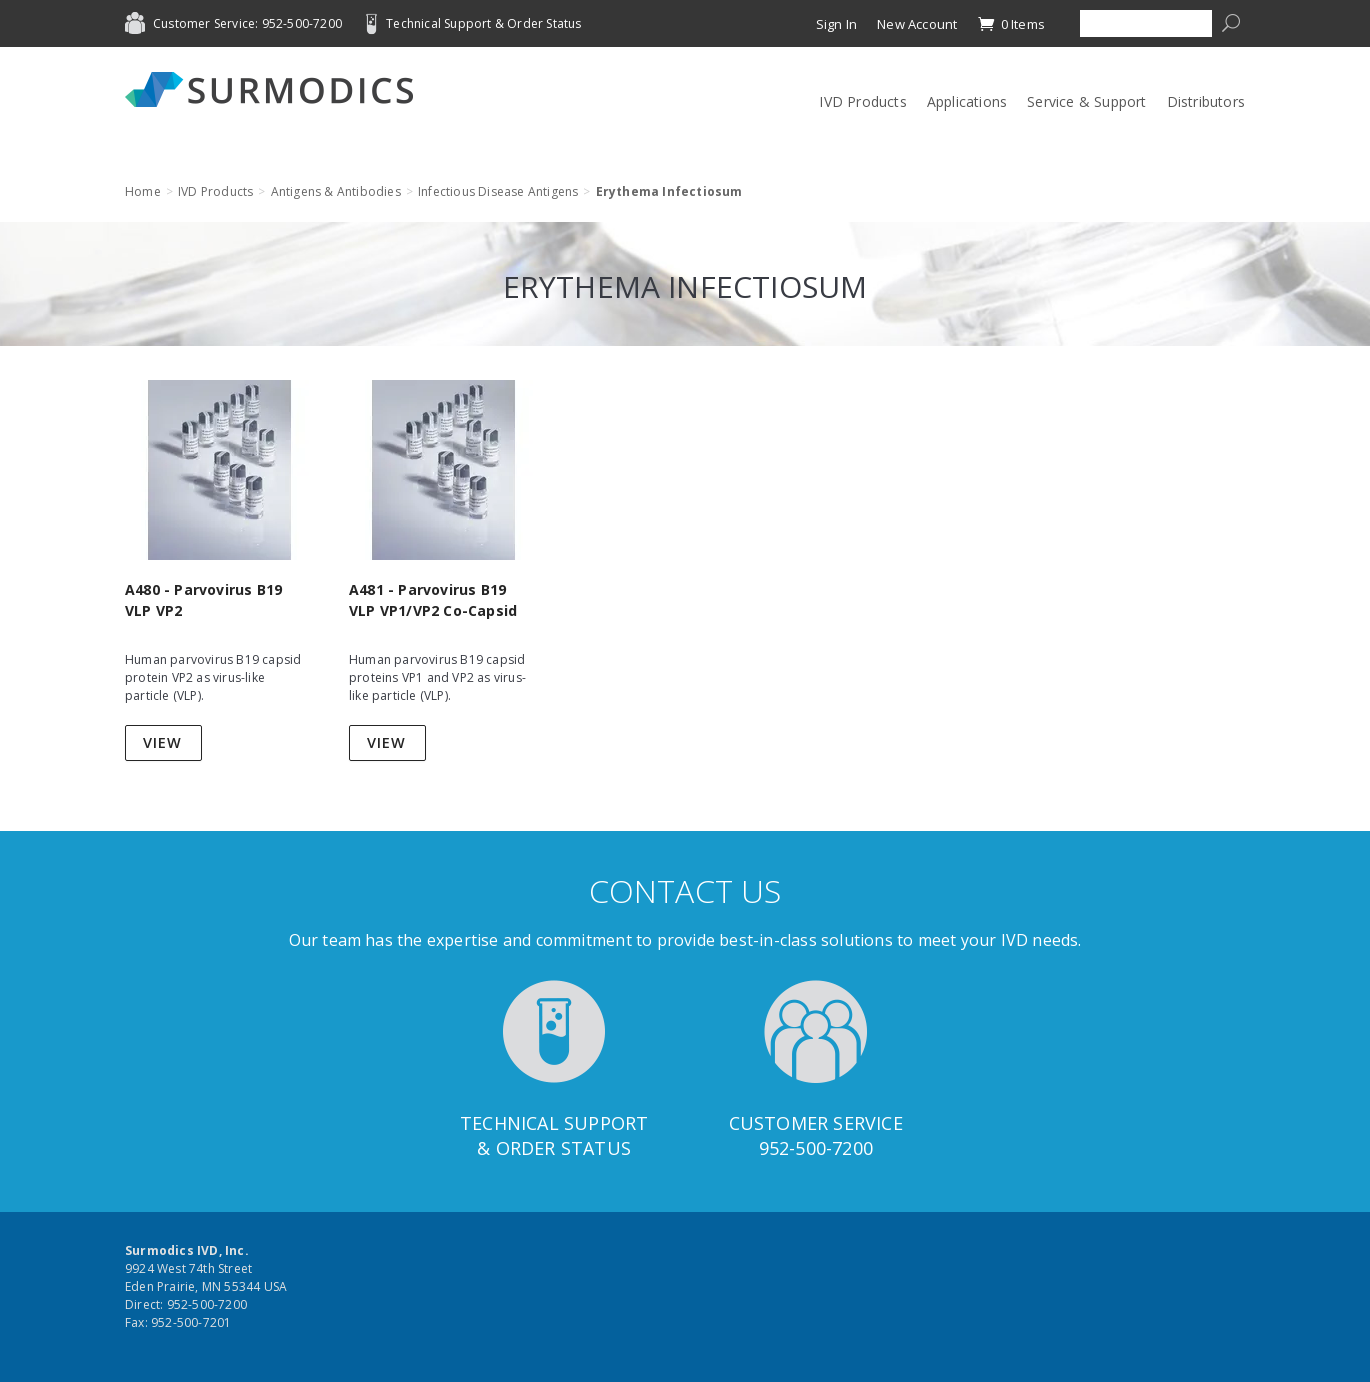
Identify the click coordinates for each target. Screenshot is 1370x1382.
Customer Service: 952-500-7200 (247, 23)
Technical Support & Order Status (483, 23)
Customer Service (816, 1123)
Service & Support (1086, 101)
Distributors (1206, 101)
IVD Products (862, 101)
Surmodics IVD (275, 89)
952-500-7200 (816, 1148)
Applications (967, 101)
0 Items (1011, 24)
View (162, 742)
